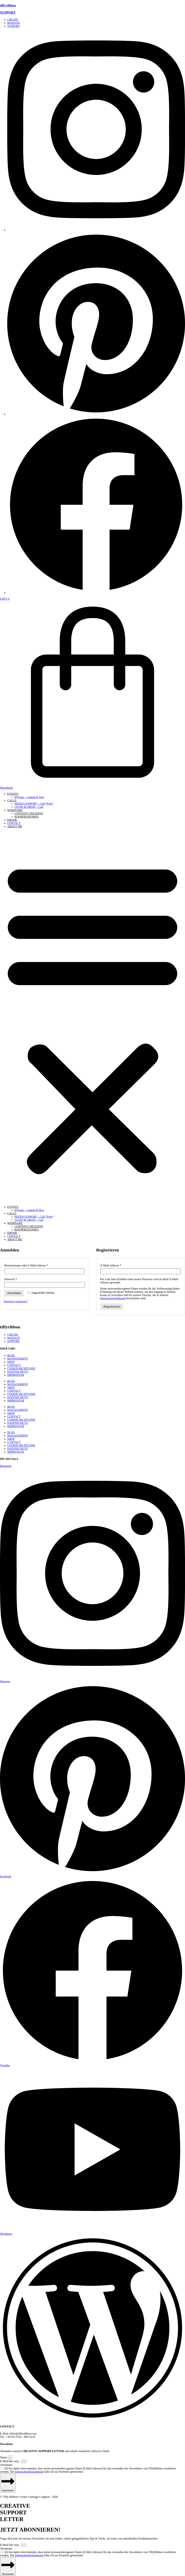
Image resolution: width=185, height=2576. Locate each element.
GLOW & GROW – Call (28, 806)
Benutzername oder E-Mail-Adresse (33, 1265)
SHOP (11, 1361)
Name (4, 2457)
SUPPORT (8, 12)
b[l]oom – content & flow (29, 797)
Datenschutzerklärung (112, 1298)
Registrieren (111, 1306)
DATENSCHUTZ (17, 1371)
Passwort (17, 1278)
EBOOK (12, 819)
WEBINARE (14, 810)
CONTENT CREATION (28, 813)
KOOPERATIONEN (26, 816)
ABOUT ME (14, 826)
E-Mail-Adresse (117, 1265)
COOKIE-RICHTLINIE (21, 1368)
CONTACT (14, 823)
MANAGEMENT (17, 1358)
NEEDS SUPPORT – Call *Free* (33, 803)
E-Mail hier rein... (10, 2461)
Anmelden (14, 1293)
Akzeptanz (6, 2464)
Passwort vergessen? (16, 1301)
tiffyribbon (8, 5)
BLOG (11, 1355)
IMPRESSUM (15, 1374)
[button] (92, 1016)
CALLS (11, 800)
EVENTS (12, 793)
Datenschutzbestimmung (29, 2471)
